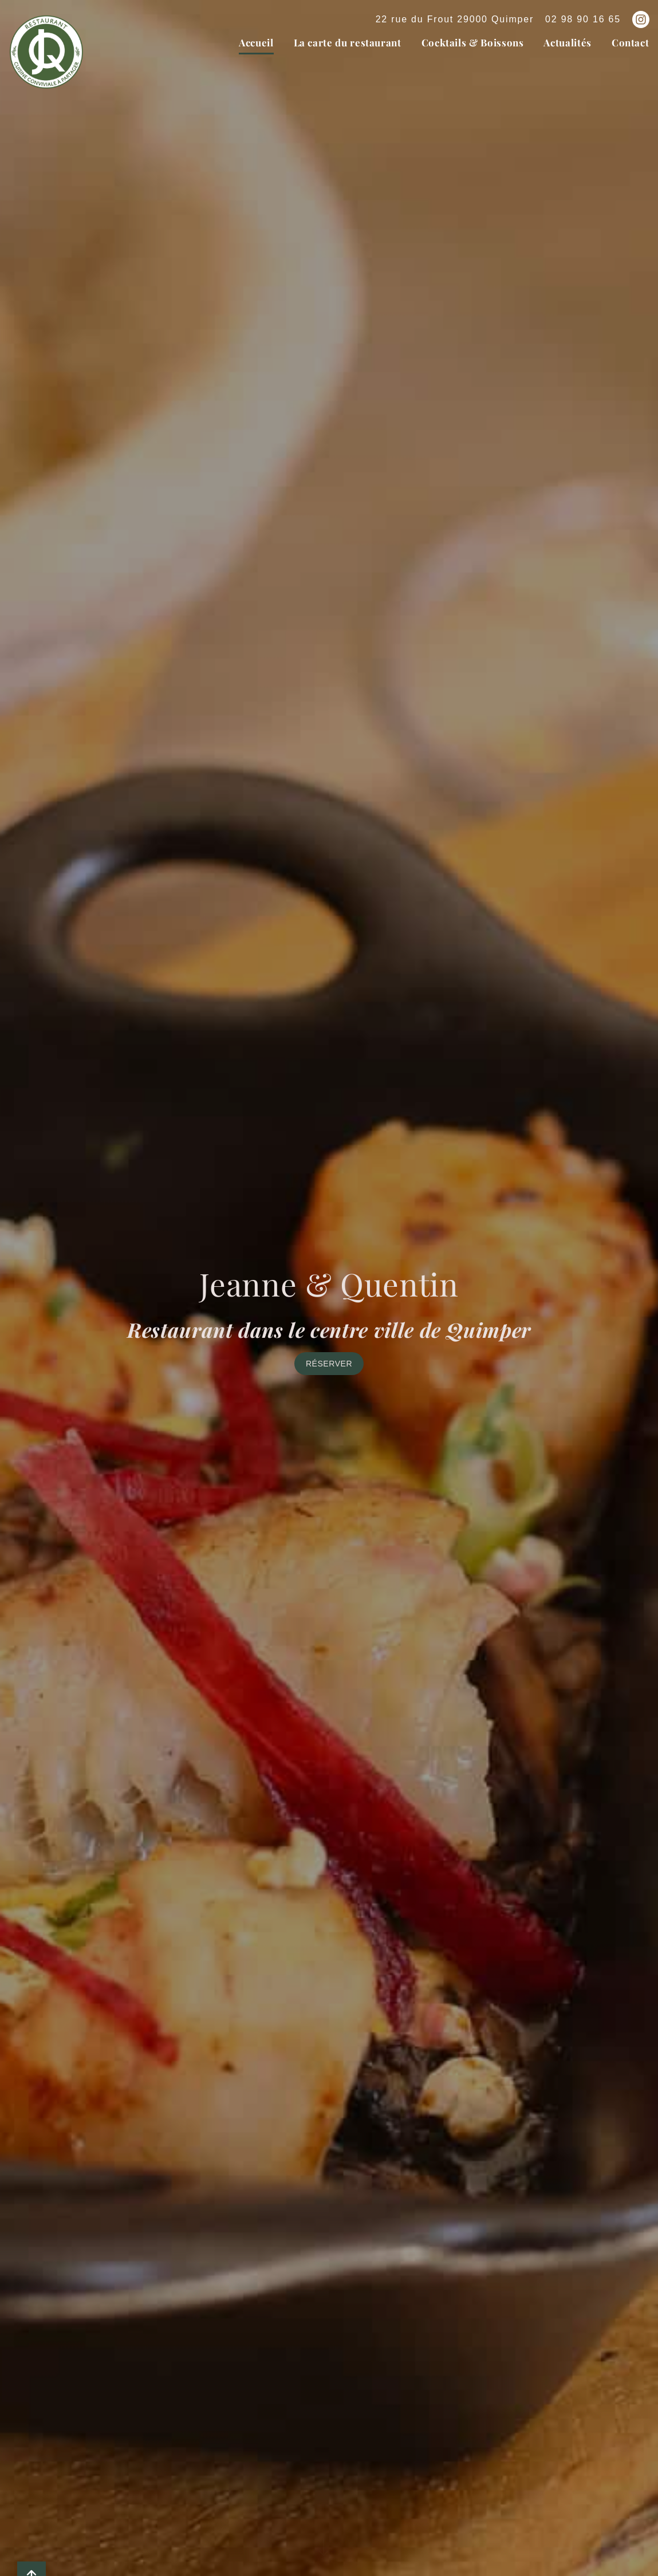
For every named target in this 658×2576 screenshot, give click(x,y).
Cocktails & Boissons (472, 42)
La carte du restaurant (347, 42)
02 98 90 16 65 (583, 19)
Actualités (567, 42)
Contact (630, 42)
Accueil (256, 42)
